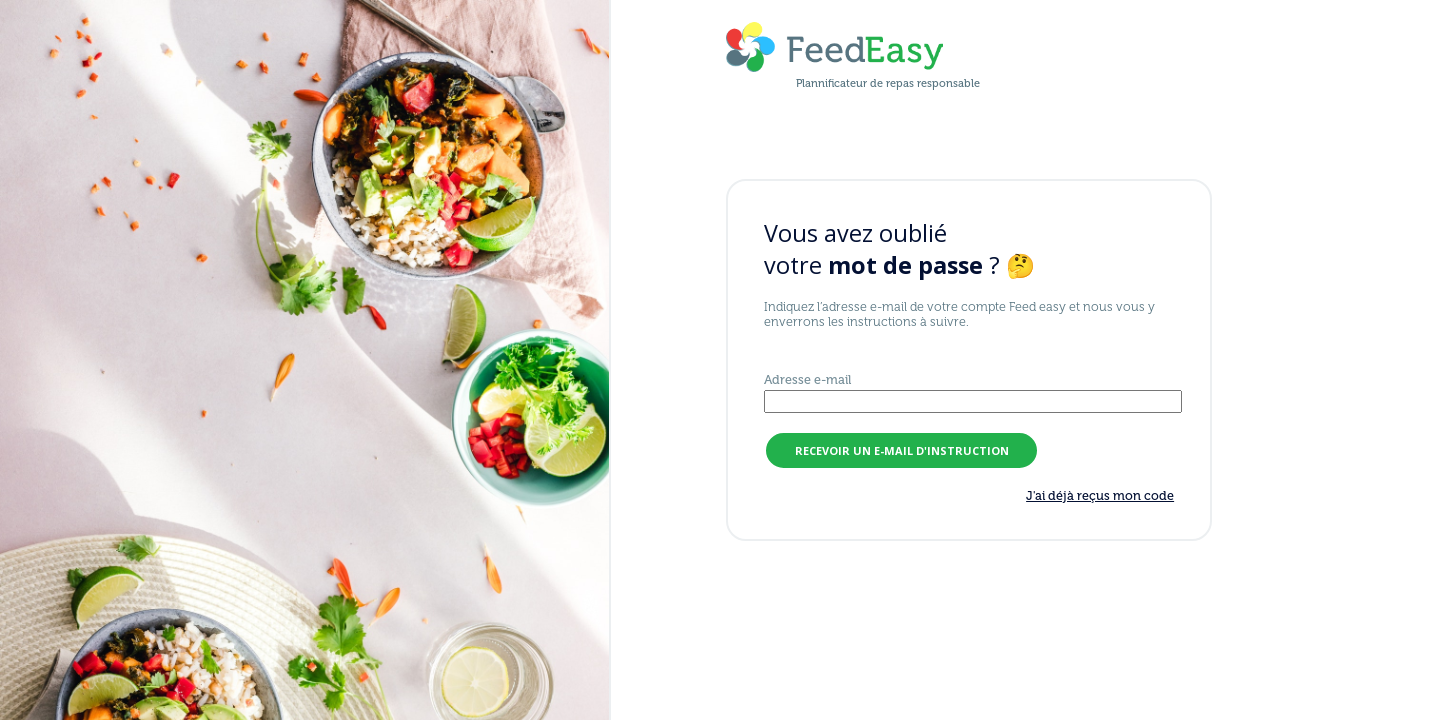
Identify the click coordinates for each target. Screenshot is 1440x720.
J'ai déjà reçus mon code (1100, 495)
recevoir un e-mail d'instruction (902, 450)
